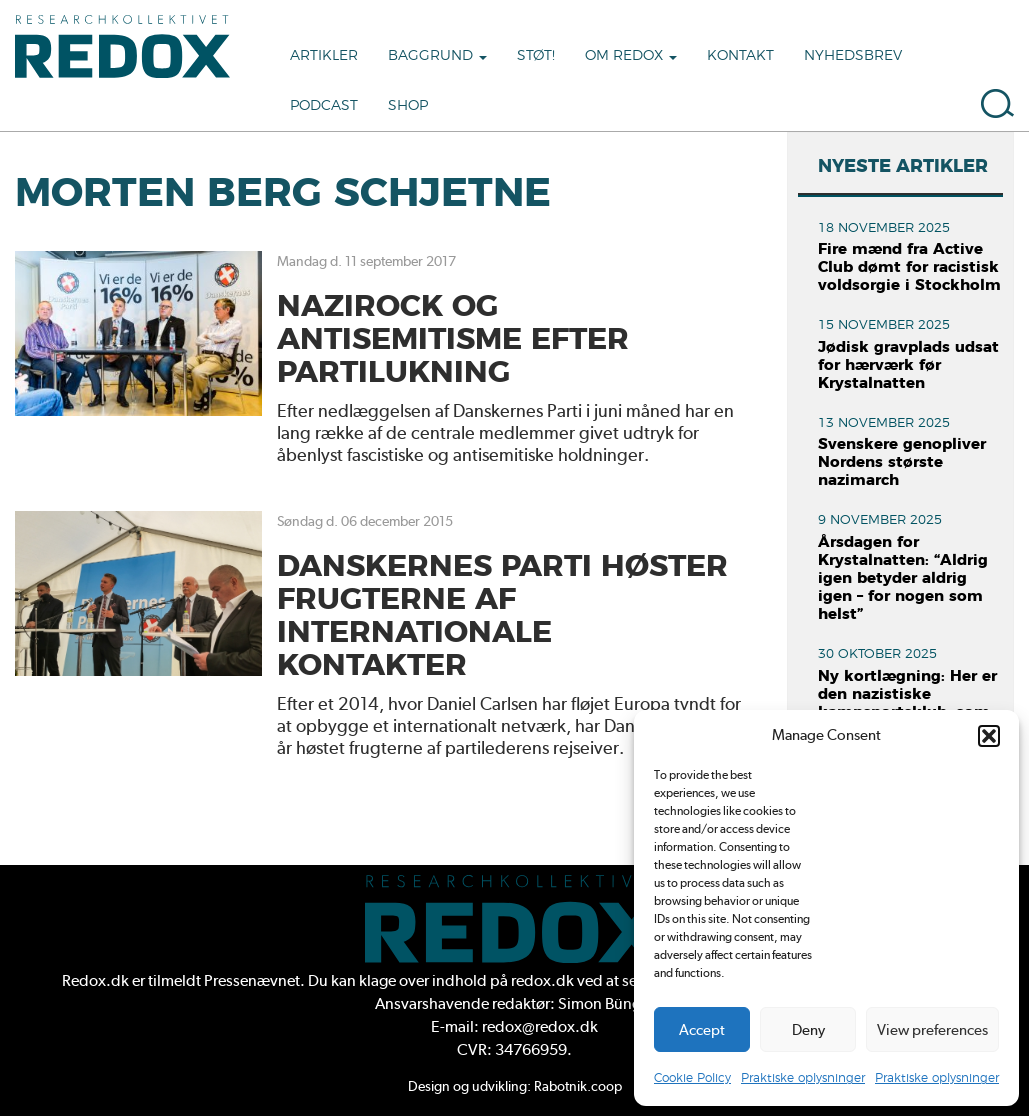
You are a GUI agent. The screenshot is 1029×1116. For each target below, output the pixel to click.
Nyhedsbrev (853, 56)
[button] (989, 736)
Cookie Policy (692, 1078)
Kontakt (740, 56)
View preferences (932, 1030)
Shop (408, 106)
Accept (702, 1030)
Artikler (324, 56)
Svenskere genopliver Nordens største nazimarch (902, 462)
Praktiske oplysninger (803, 1078)
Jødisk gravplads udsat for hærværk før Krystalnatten (908, 365)
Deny (808, 1030)
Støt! (536, 56)
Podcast (324, 106)
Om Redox (631, 56)
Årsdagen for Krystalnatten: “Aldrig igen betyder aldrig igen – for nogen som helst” (903, 578)
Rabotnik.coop (578, 1086)
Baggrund (437, 56)
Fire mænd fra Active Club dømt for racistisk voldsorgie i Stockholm (909, 267)
